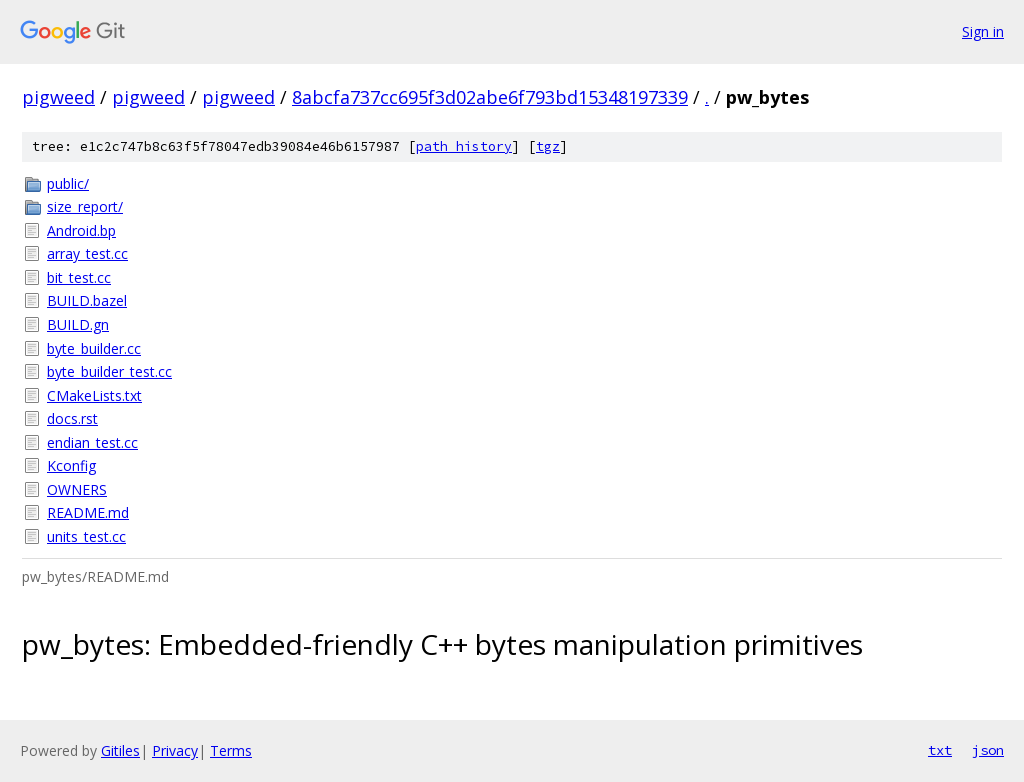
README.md (88, 512)
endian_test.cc (92, 442)
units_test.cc (86, 536)
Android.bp (81, 230)
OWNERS (77, 489)
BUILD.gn (78, 324)
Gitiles (120, 750)
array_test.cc (87, 253)
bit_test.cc (79, 277)
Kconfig (71, 465)
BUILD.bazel (87, 300)
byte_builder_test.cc (109, 371)
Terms (231, 750)
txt (940, 750)
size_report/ (85, 206)
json (988, 750)
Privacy (175, 750)
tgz (548, 146)
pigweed (58, 97)
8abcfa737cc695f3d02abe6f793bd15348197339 (490, 97)
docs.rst (72, 418)
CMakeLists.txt (94, 395)
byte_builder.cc (94, 348)
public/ (68, 183)
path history (464, 146)
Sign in (983, 31)
